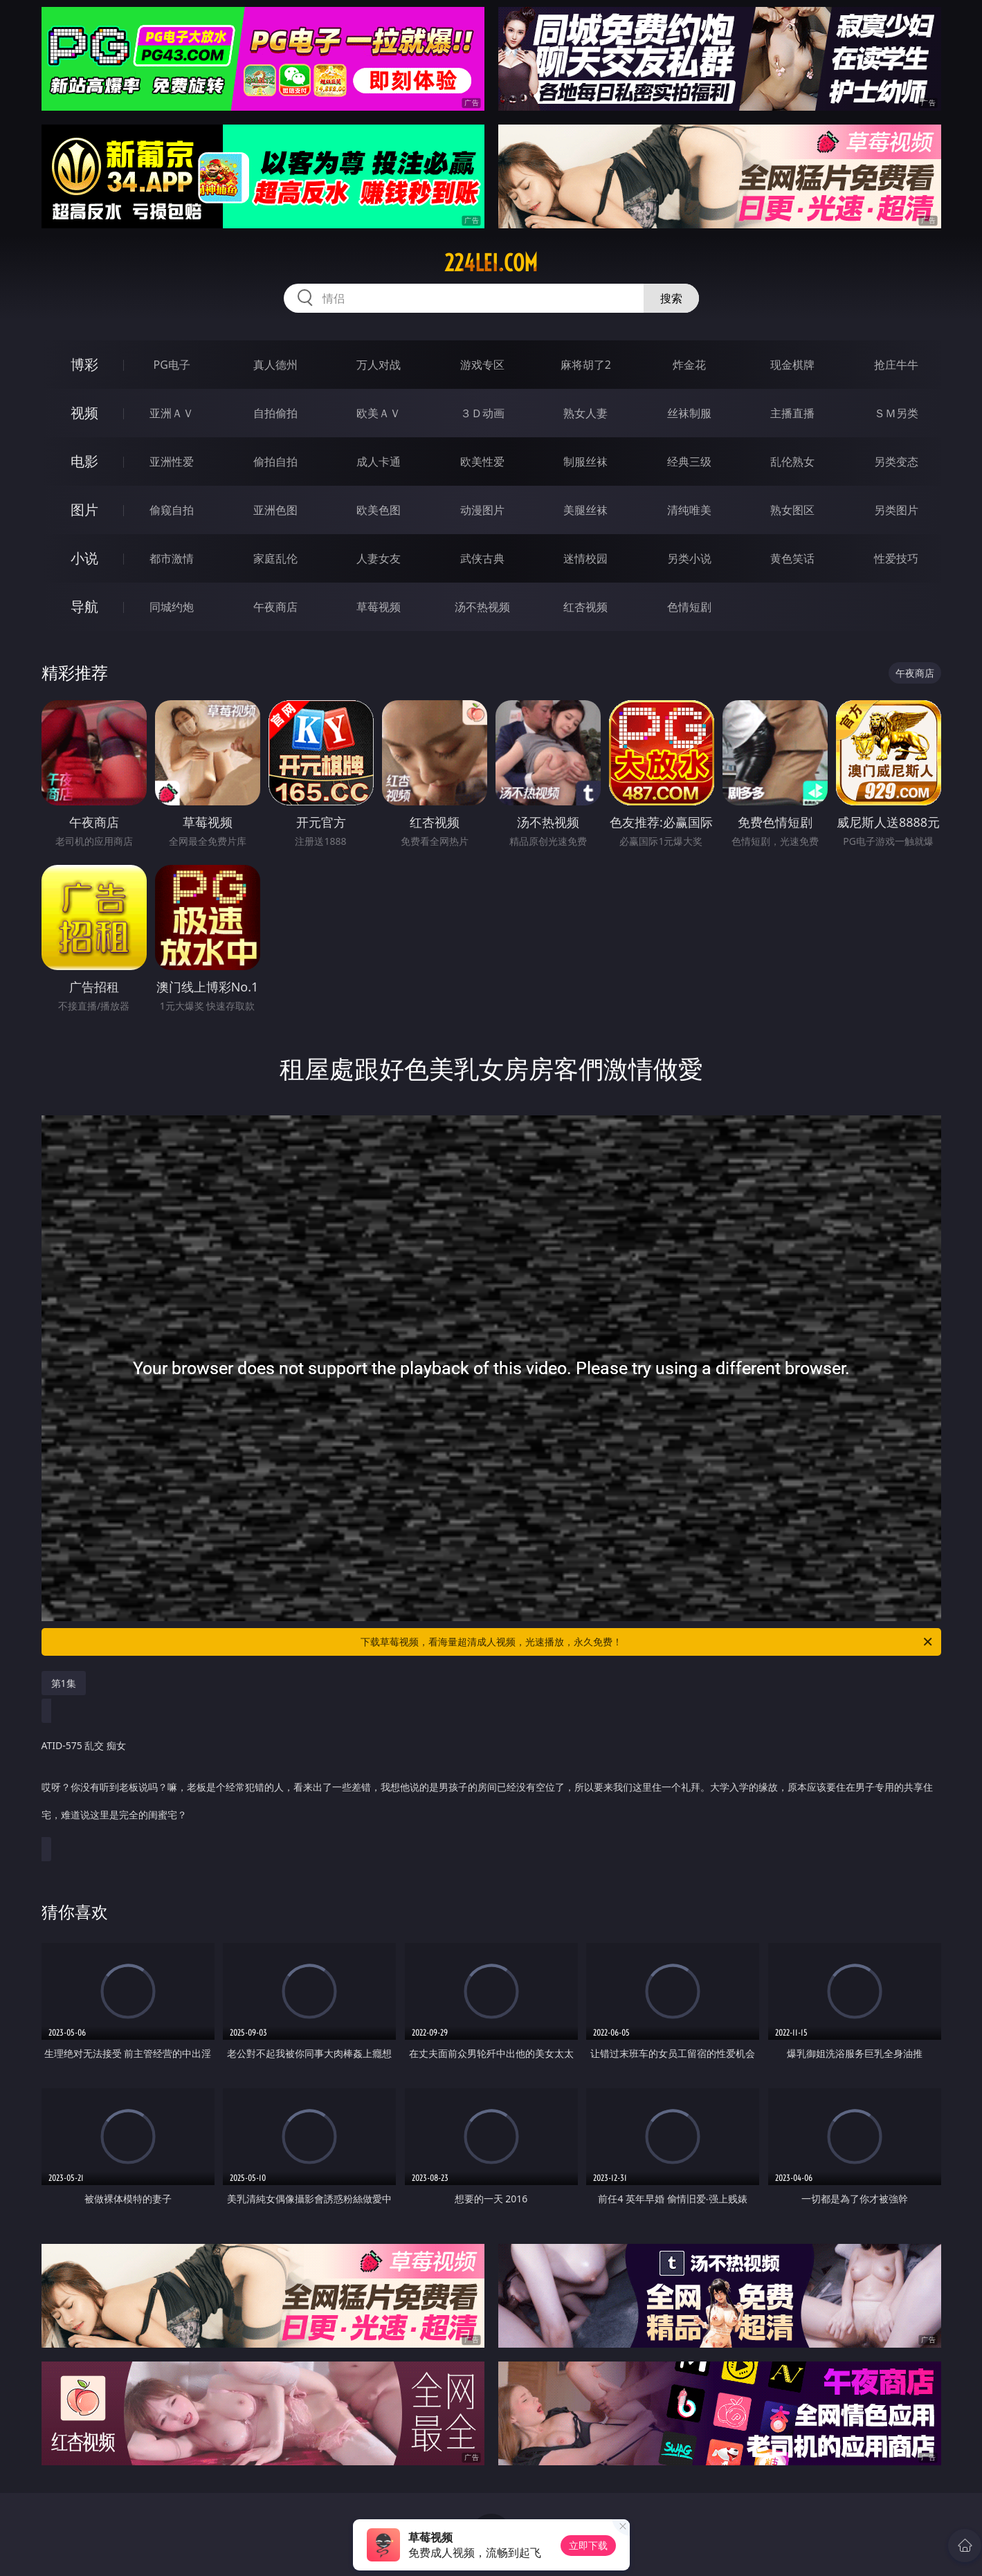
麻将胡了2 (586, 364)
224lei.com (491, 263)
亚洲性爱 (171, 461)
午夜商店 (275, 606)
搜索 (671, 298)
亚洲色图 (275, 510)
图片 (84, 509)
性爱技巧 (896, 558)
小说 (84, 558)
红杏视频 (585, 606)
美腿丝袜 (585, 510)
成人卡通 (378, 461)
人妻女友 (378, 558)
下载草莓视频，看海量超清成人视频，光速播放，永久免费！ (647, 1642)
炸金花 (689, 364)
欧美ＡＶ (378, 413)
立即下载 (588, 2545)
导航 (84, 606)
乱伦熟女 (792, 461)
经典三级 (689, 461)
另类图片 (896, 510)
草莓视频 (378, 606)
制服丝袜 (585, 461)
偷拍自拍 (275, 461)
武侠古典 (482, 558)
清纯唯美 (689, 510)
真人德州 (275, 364)
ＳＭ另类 (896, 413)
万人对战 (378, 364)
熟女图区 (792, 510)
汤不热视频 (482, 606)
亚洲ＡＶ (171, 413)
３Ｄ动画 (482, 413)
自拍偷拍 (275, 413)
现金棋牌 (792, 364)
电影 (84, 461)
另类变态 (896, 461)
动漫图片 (482, 510)
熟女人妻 (585, 413)
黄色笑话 (792, 558)
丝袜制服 (689, 413)
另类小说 (689, 558)
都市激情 (171, 558)
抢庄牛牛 (896, 364)
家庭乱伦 (275, 558)
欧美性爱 (482, 461)
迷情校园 (585, 558)
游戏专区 (482, 364)
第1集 (63, 1683)
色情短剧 (689, 606)
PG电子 (172, 364)
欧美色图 (378, 510)
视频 (84, 412)
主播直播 (792, 413)
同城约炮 (171, 606)
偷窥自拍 (171, 510)
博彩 (84, 364)
